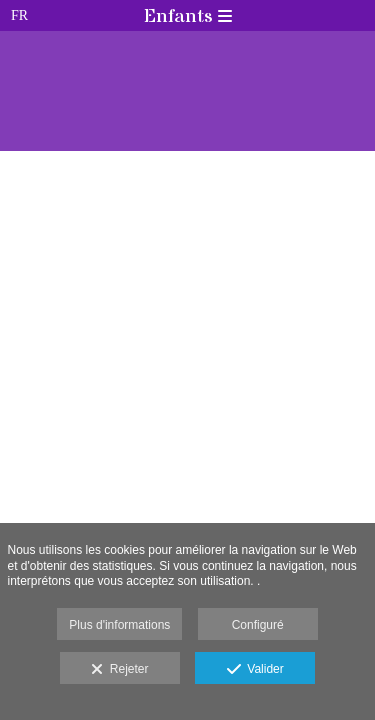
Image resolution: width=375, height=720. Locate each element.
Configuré (258, 625)
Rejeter (119, 670)
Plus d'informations (119, 625)
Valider (255, 670)
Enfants (188, 17)
